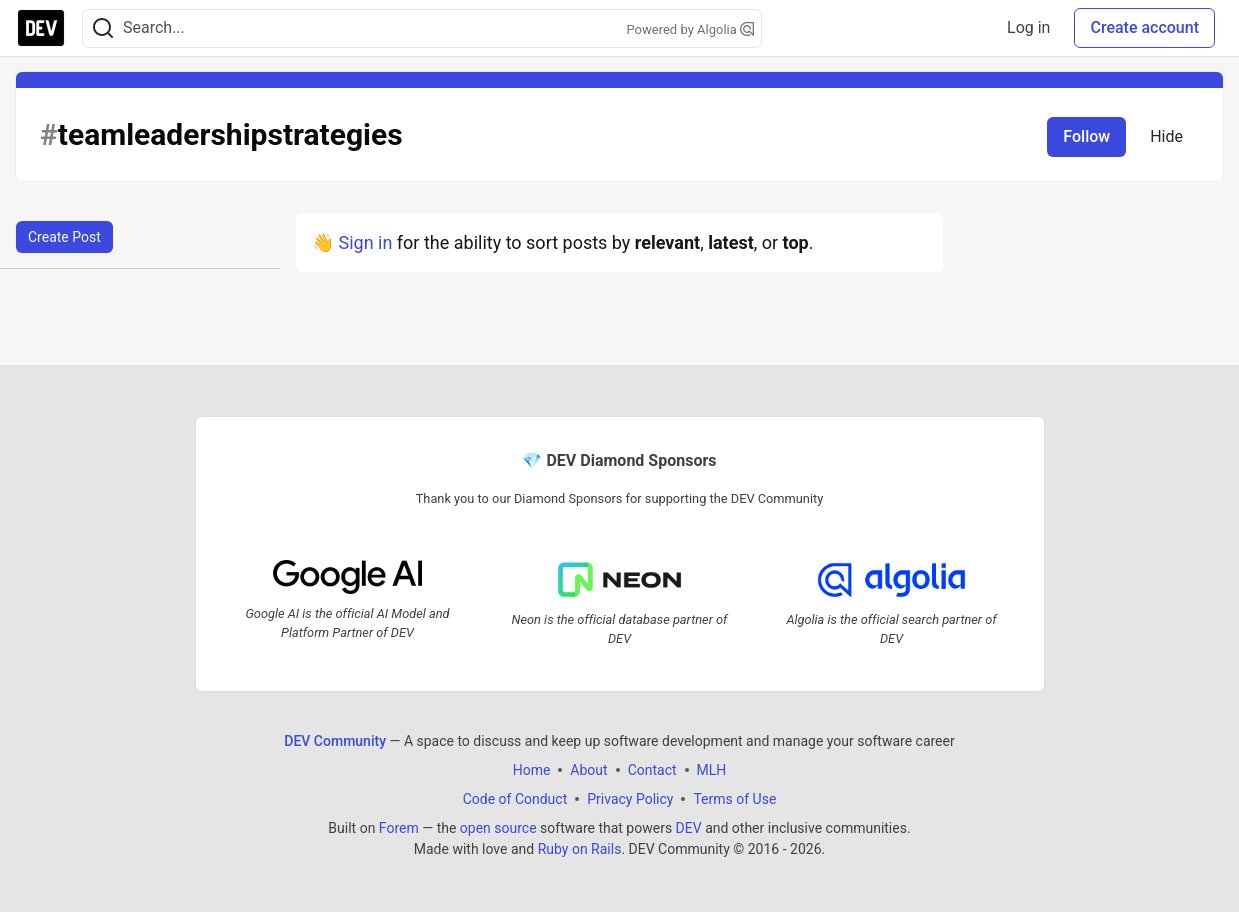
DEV (689, 828)
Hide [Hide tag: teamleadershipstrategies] (1166, 136)
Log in (1028, 27)
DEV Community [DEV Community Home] (335, 741)
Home (532, 770)
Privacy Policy (630, 799)
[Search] (103, 28)
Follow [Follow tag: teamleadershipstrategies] (1086, 136)
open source (498, 828)
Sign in (365, 242)
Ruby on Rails (580, 849)
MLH (712, 770)
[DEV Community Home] (41, 28)
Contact (652, 770)
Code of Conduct (515, 799)
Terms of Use (734, 799)
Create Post (64, 237)
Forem (399, 828)
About (588, 770)
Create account (1144, 27)
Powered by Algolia (690, 29)
